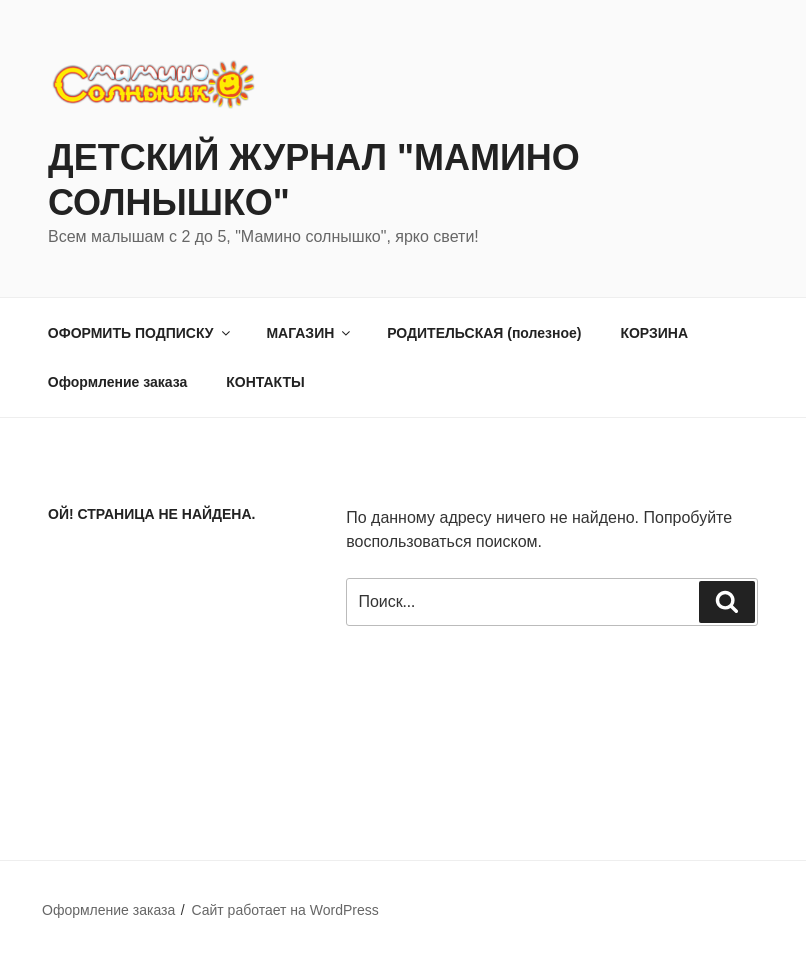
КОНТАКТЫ (265, 382)
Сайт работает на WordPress (284, 910)
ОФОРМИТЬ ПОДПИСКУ (140, 333)
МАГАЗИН (309, 333)
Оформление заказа (118, 382)
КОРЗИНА (654, 333)
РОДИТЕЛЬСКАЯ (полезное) (484, 333)
